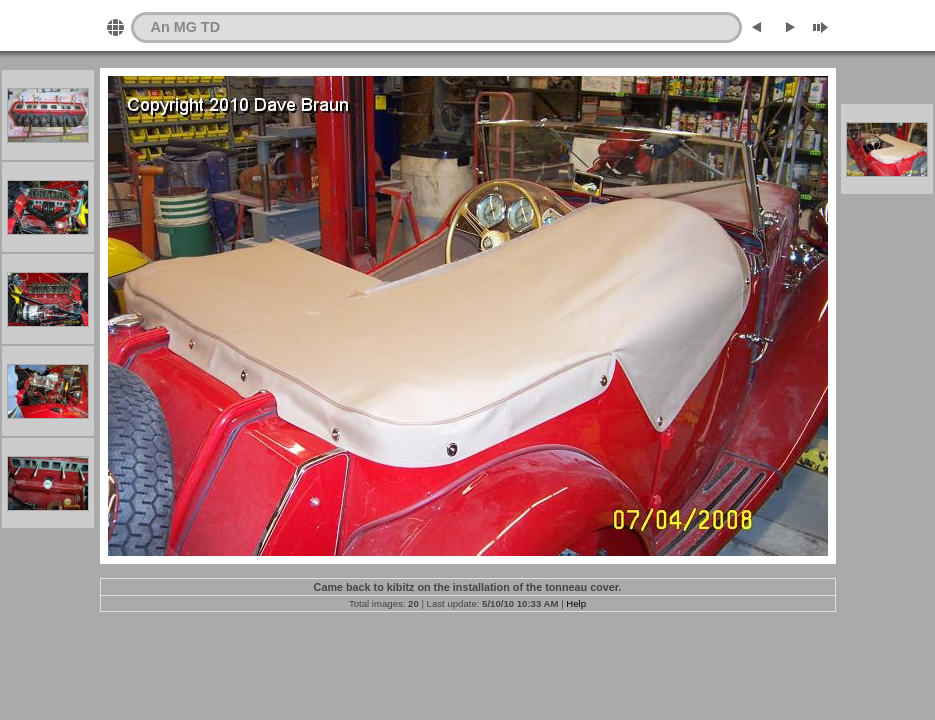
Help (576, 603)
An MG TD (186, 27)
